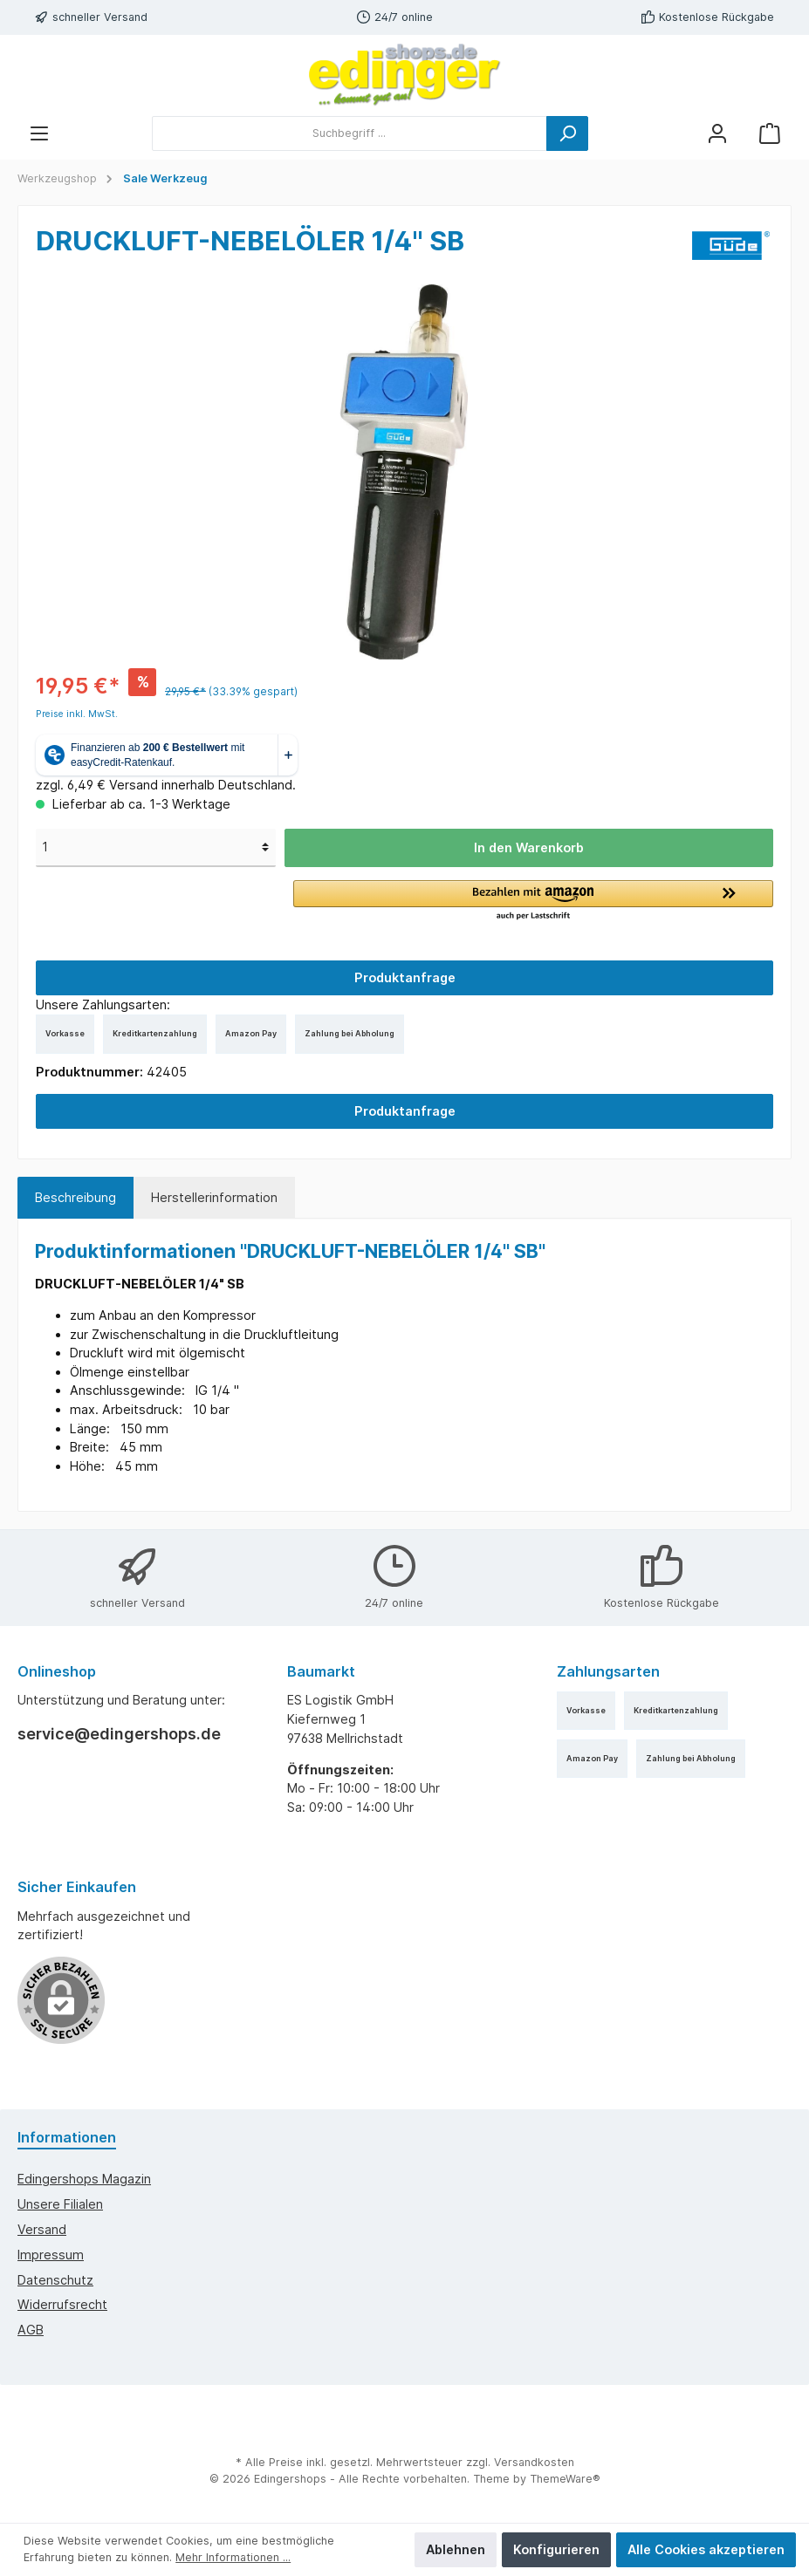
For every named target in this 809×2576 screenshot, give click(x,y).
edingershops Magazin (84, 2178)
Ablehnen (455, 2549)
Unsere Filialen (60, 2204)
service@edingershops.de (119, 1734)
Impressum (50, 2254)
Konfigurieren (556, 2549)
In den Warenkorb (529, 847)
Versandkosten (534, 2462)
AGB (30, 2329)
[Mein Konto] (717, 133)
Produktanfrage (405, 977)
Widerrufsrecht (62, 2304)
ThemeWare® (565, 2478)
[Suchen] (567, 133)
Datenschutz (55, 2279)
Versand (41, 2229)
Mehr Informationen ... (233, 2557)
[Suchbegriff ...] (349, 133)
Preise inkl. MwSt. (77, 714)
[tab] (75, 1198)
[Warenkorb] (770, 133)
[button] (533, 901)
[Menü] (39, 133)
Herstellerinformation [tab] (214, 1197)
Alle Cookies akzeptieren (706, 2549)
